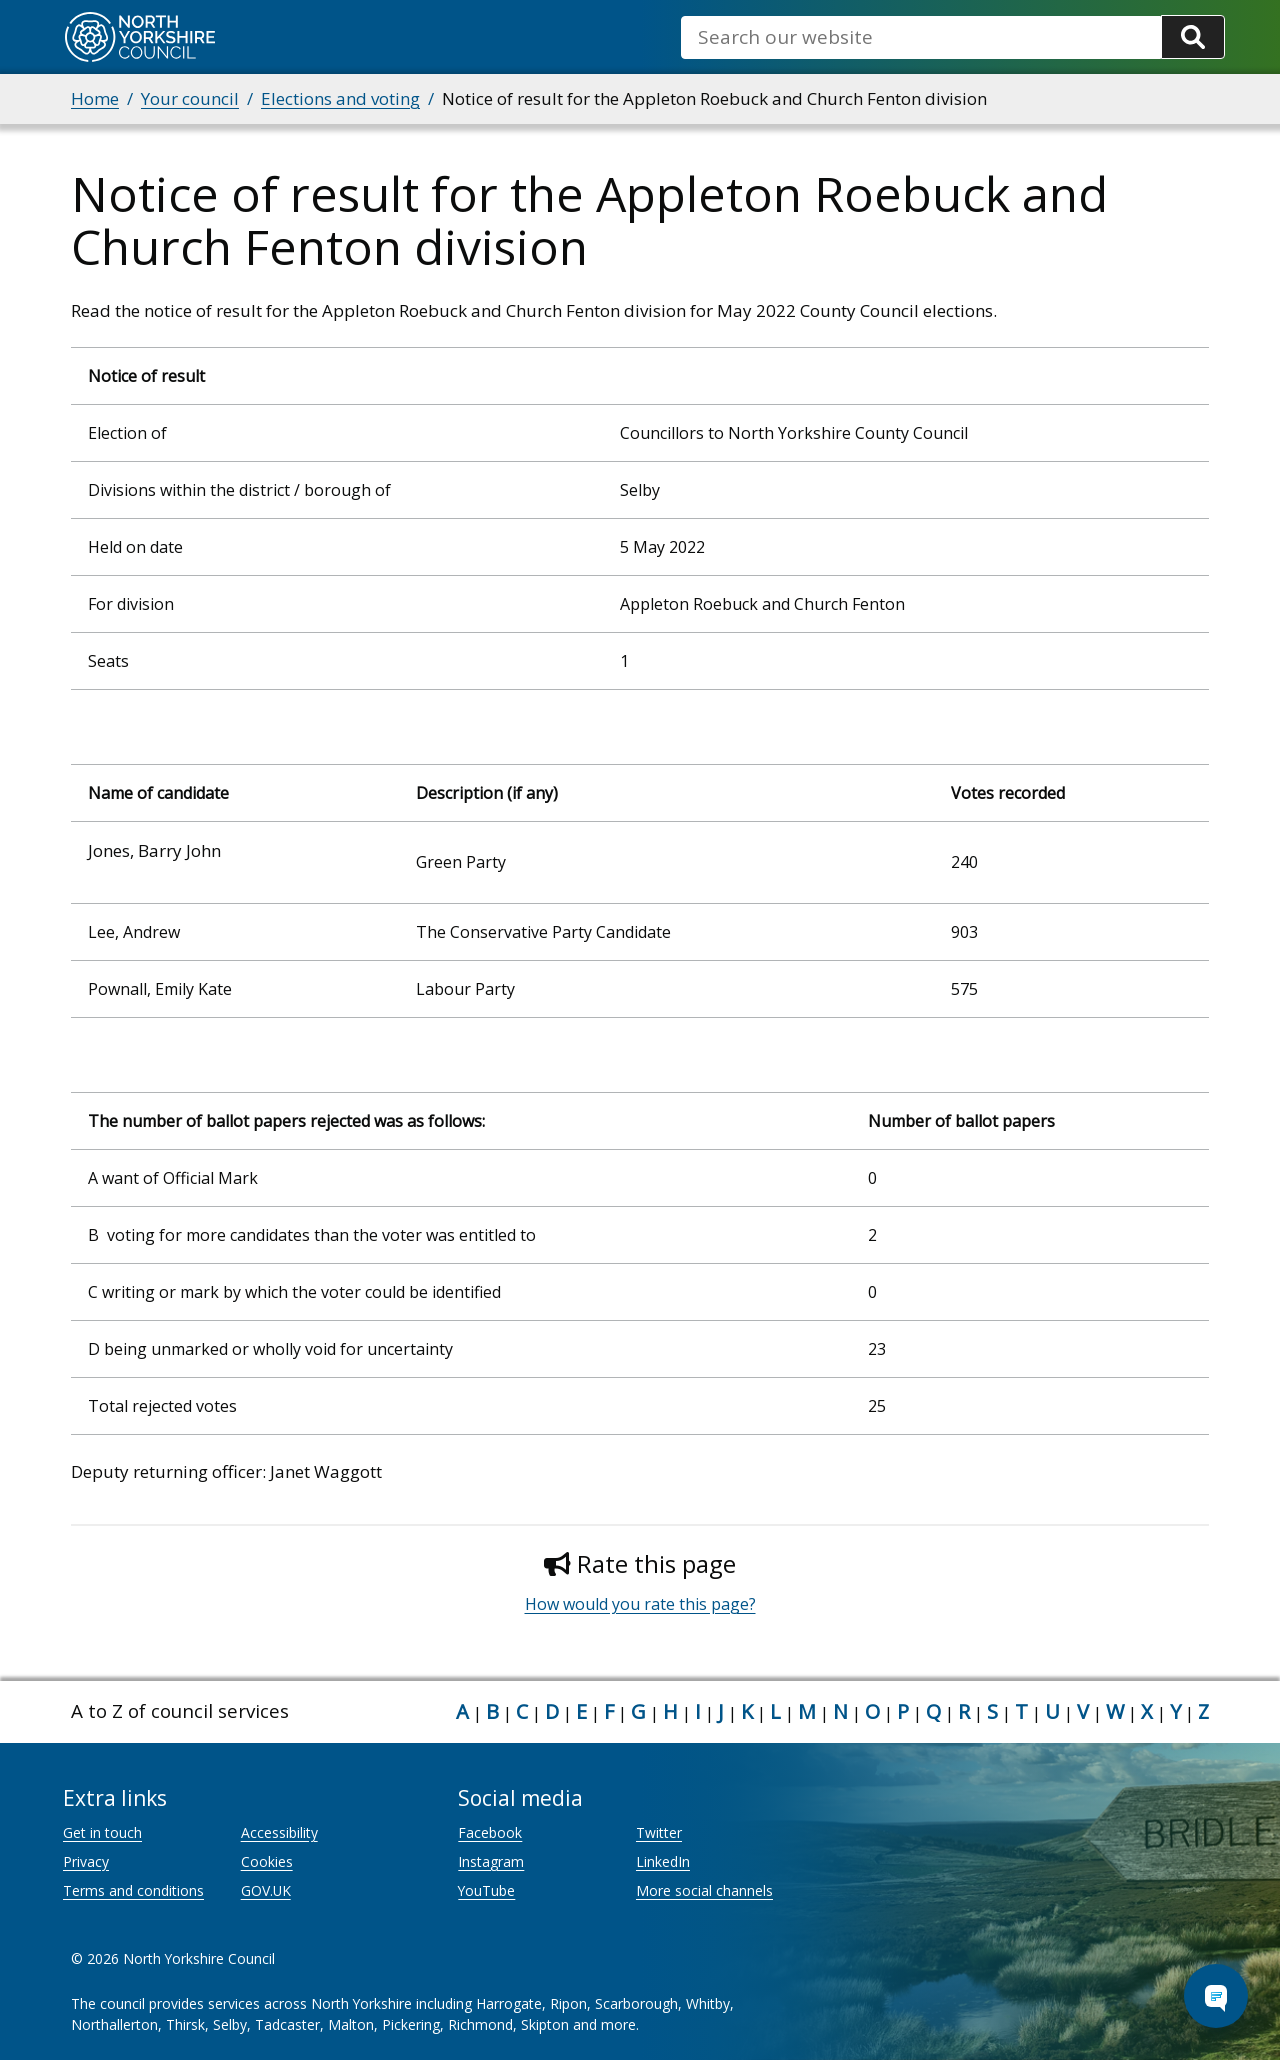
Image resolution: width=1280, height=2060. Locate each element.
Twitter (659, 1832)
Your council (190, 98)
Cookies (267, 1861)
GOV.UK (266, 1890)
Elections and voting (340, 98)
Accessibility (279, 1832)
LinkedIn (663, 1861)
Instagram (491, 1861)
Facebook (490, 1832)
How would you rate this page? (640, 1604)
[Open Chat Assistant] (1216, 1996)
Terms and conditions (133, 1890)
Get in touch (102, 1832)
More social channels (704, 1890)
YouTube (486, 1890)
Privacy (86, 1861)
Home (95, 98)
